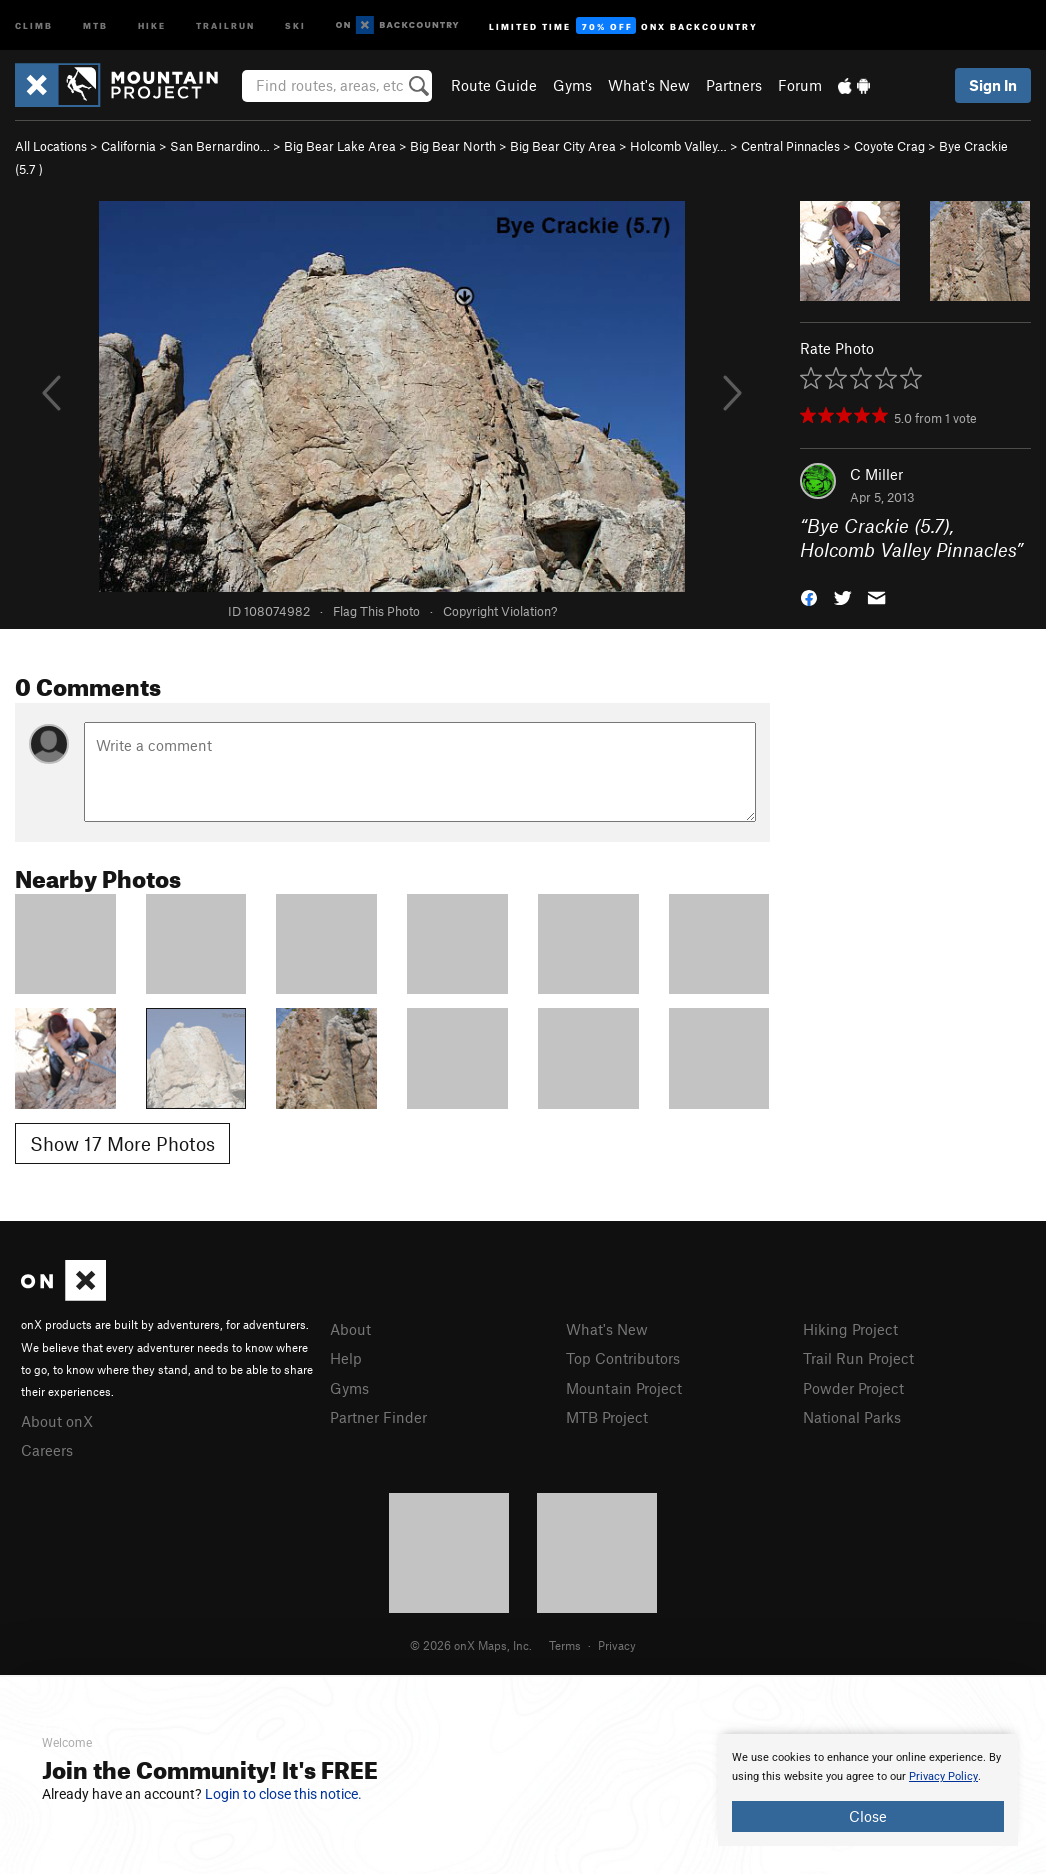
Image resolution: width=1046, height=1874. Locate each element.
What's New (649, 85)
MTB (95, 24)
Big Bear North (453, 146)
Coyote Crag (889, 146)
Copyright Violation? (500, 611)
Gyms (572, 85)
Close (868, 1816)
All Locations (51, 146)
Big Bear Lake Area (340, 146)
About (350, 1329)
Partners (734, 85)
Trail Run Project (858, 1358)
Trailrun (225, 24)
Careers (47, 1450)
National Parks (852, 1417)
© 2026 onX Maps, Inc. (471, 1645)
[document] (868, 1790)
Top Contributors (623, 1358)
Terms (565, 1645)
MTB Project (607, 1417)
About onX (57, 1421)
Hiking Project (850, 1329)
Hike (152, 24)
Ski (295, 24)
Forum (800, 85)
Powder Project (853, 1388)
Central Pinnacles (790, 146)
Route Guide (494, 85)
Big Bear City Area (563, 146)
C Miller (876, 474)
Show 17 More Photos (122, 1143)
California (128, 146)
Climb (34, 24)
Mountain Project (624, 1388)
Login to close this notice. (283, 1794)
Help (346, 1358)
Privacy (617, 1645)
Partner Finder (378, 1417)
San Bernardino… (220, 146)
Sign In (993, 85)
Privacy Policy (943, 1776)
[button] (809, 596)
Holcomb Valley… (678, 146)
